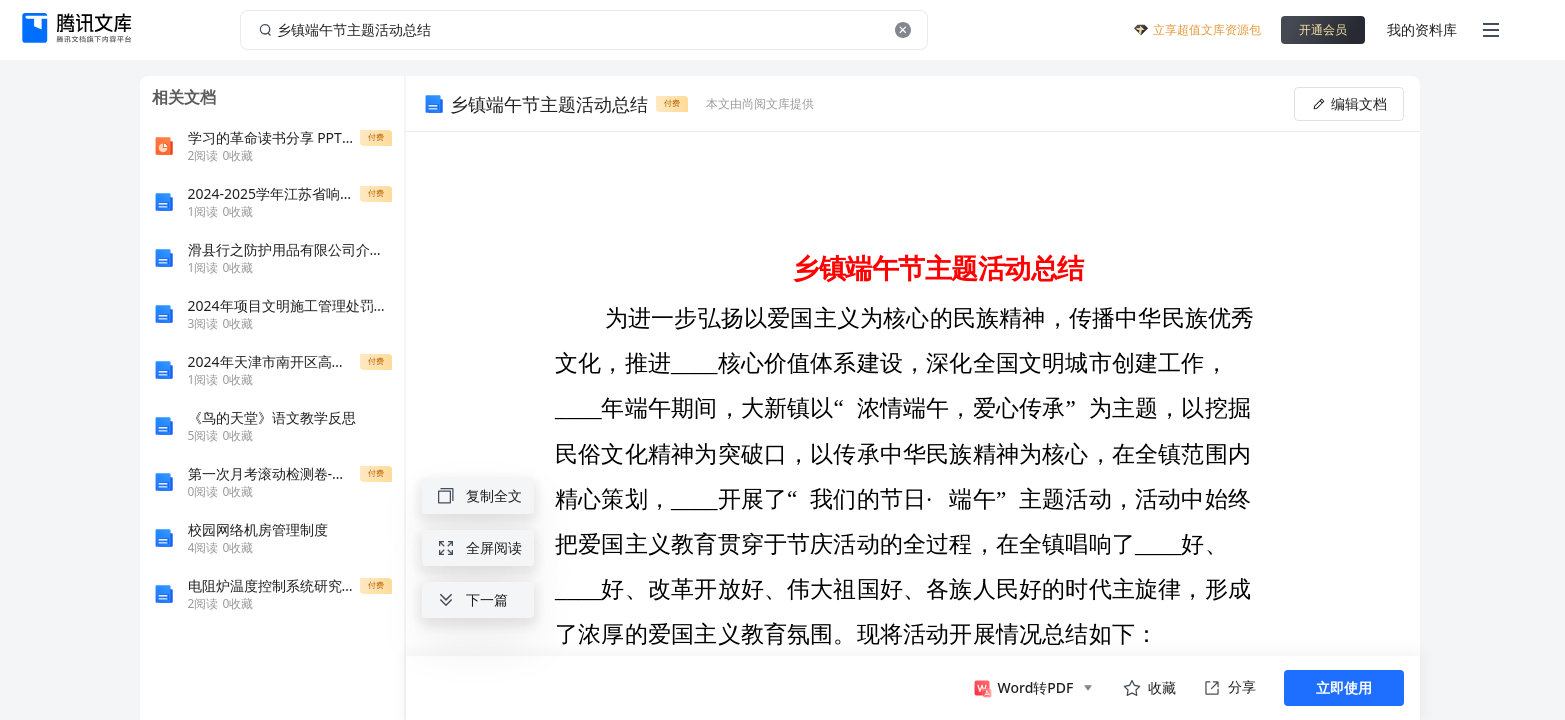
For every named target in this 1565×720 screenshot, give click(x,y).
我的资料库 (1422, 29)
